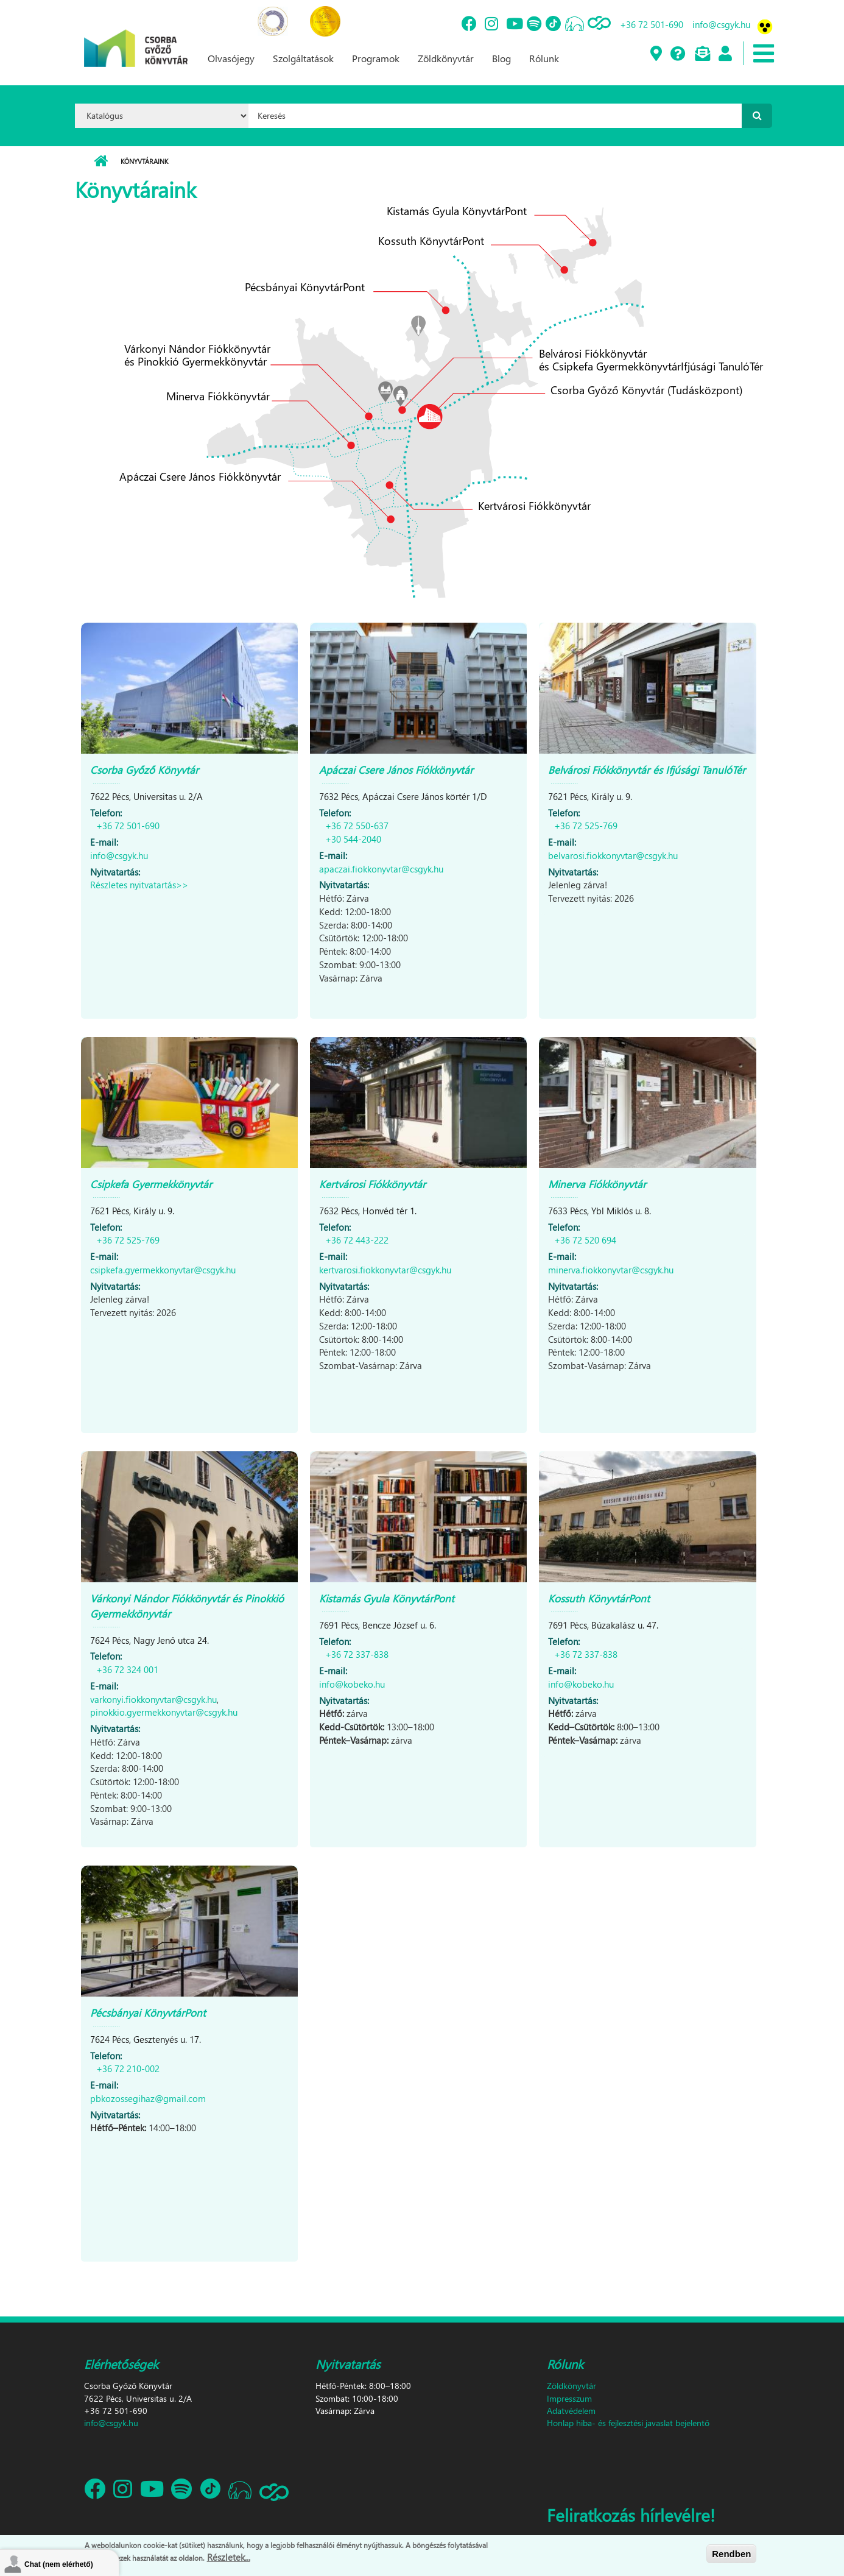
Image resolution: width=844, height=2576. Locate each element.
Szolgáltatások (303, 58)
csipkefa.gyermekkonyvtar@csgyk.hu (163, 1270)
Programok (375, 58)
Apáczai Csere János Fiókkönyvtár (396, 770)
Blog (501, 58)
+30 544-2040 (353, 839)
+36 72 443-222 (357, 1240)
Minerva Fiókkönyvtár (597, 1184)
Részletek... (228, 2559)
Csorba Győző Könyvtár (144, 770)
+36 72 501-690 (651, 24)
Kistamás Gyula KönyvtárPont (386, 1598)
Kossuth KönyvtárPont (599, 1598)
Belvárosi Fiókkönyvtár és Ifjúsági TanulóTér (646, 770)
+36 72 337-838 (357, 1654)
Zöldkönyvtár (446, 58)
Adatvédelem (571, 2410)
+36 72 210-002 (128, 2068)
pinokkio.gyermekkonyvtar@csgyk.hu (163, 1712)
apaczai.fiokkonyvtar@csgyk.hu (381, 869)
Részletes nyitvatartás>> (139, 885)
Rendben (731, 2555)
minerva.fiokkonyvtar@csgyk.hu (610, 1270)
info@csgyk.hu (721, 24)
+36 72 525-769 (585, 825)
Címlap (101, 161)
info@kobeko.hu (352, 1684)
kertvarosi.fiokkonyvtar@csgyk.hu (385, 1270)
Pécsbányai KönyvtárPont (148, 2013)
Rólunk (544, 58)
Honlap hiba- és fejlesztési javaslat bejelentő (628, 2423)
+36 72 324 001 (127, 1669)
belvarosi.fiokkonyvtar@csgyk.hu (613, 855)
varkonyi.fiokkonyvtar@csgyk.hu (153, 1699)
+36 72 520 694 (585, 1240)
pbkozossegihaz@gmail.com (148, 2098)
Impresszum (569, 2398)
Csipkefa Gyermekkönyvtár (151, 1184)
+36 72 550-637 (357, 825)
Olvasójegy (231, 58)
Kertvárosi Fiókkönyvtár (372, 1184)
